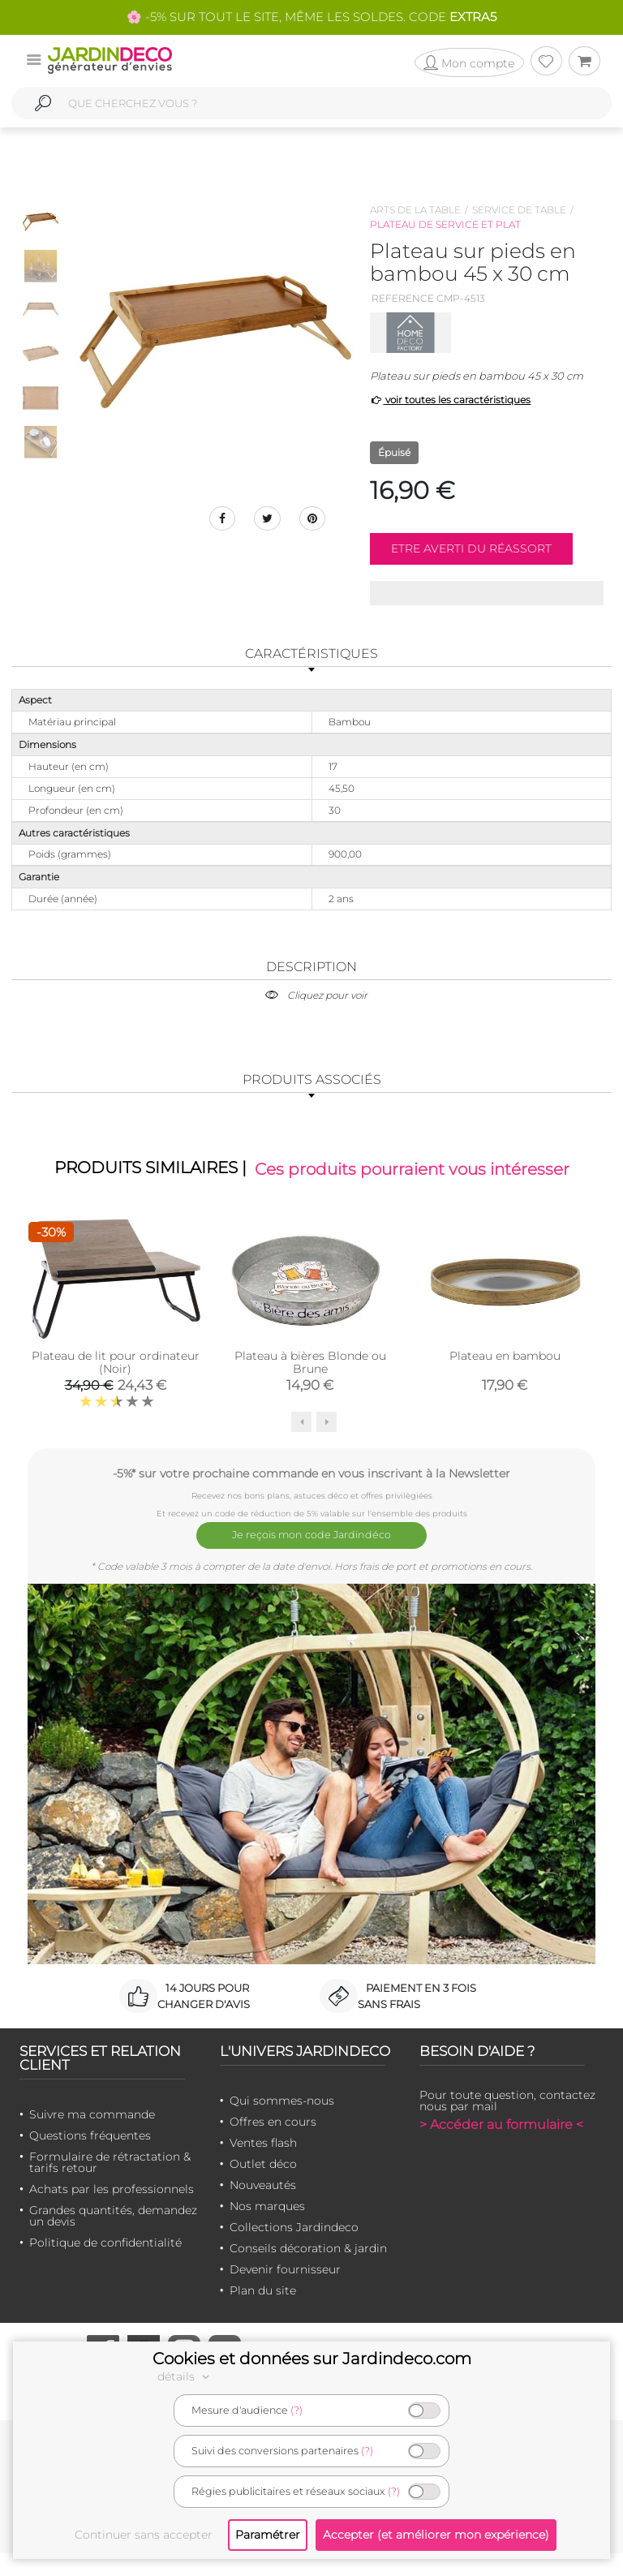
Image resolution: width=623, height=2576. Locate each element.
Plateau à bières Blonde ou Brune (310, 1395)
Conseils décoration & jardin (308, 2270)
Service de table (519, 210)
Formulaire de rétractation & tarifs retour (110, 2184)
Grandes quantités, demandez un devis (113, 2238)
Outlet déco (263, 2185)
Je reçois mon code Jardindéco (311, 1563)
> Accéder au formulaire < (501, 2146)
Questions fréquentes (90, 2157)
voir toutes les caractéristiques (450, 399)
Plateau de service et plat (445, 224)
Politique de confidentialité (105, 2264)
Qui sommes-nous (282, 2122)
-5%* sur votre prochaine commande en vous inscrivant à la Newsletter (311, 1506)
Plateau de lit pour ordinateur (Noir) (116, 1395)
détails (185, 2376)
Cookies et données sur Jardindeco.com (312, 2358)
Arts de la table (415, 210)
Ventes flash (263, 2164)
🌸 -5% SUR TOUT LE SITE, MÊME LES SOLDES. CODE (311, 16)
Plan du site (263, 2312)
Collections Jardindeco (294, 2249)
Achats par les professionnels (111, 2211)
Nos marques (267, 2228)
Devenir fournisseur (285, 2291)
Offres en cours (273, 2143)
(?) (296, 2410)
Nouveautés (263, 2207)
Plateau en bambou (505, 1389)
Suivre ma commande (92, 2136)
